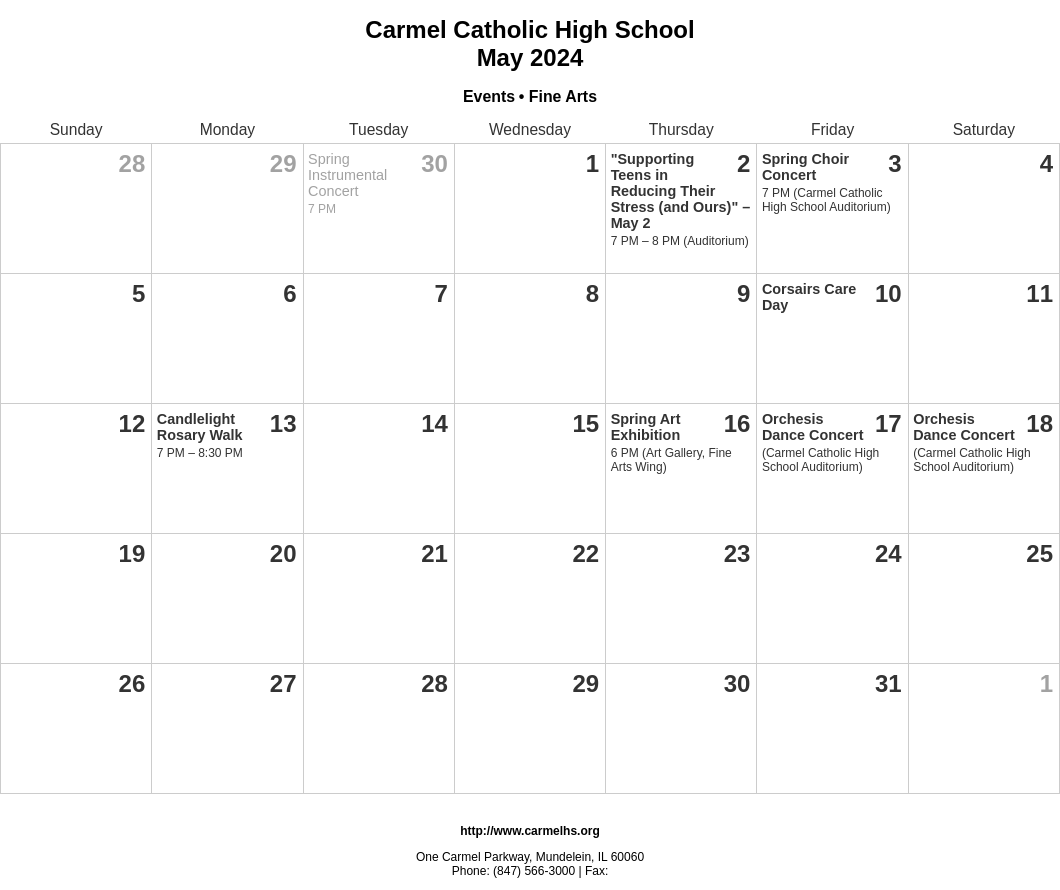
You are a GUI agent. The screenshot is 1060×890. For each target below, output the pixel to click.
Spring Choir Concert (805, 167)
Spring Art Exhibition (646, 427)
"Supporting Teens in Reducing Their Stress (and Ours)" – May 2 (681, 191)
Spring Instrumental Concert (347, 175)
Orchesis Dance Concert (813, 427)
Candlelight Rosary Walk (200, 427)
